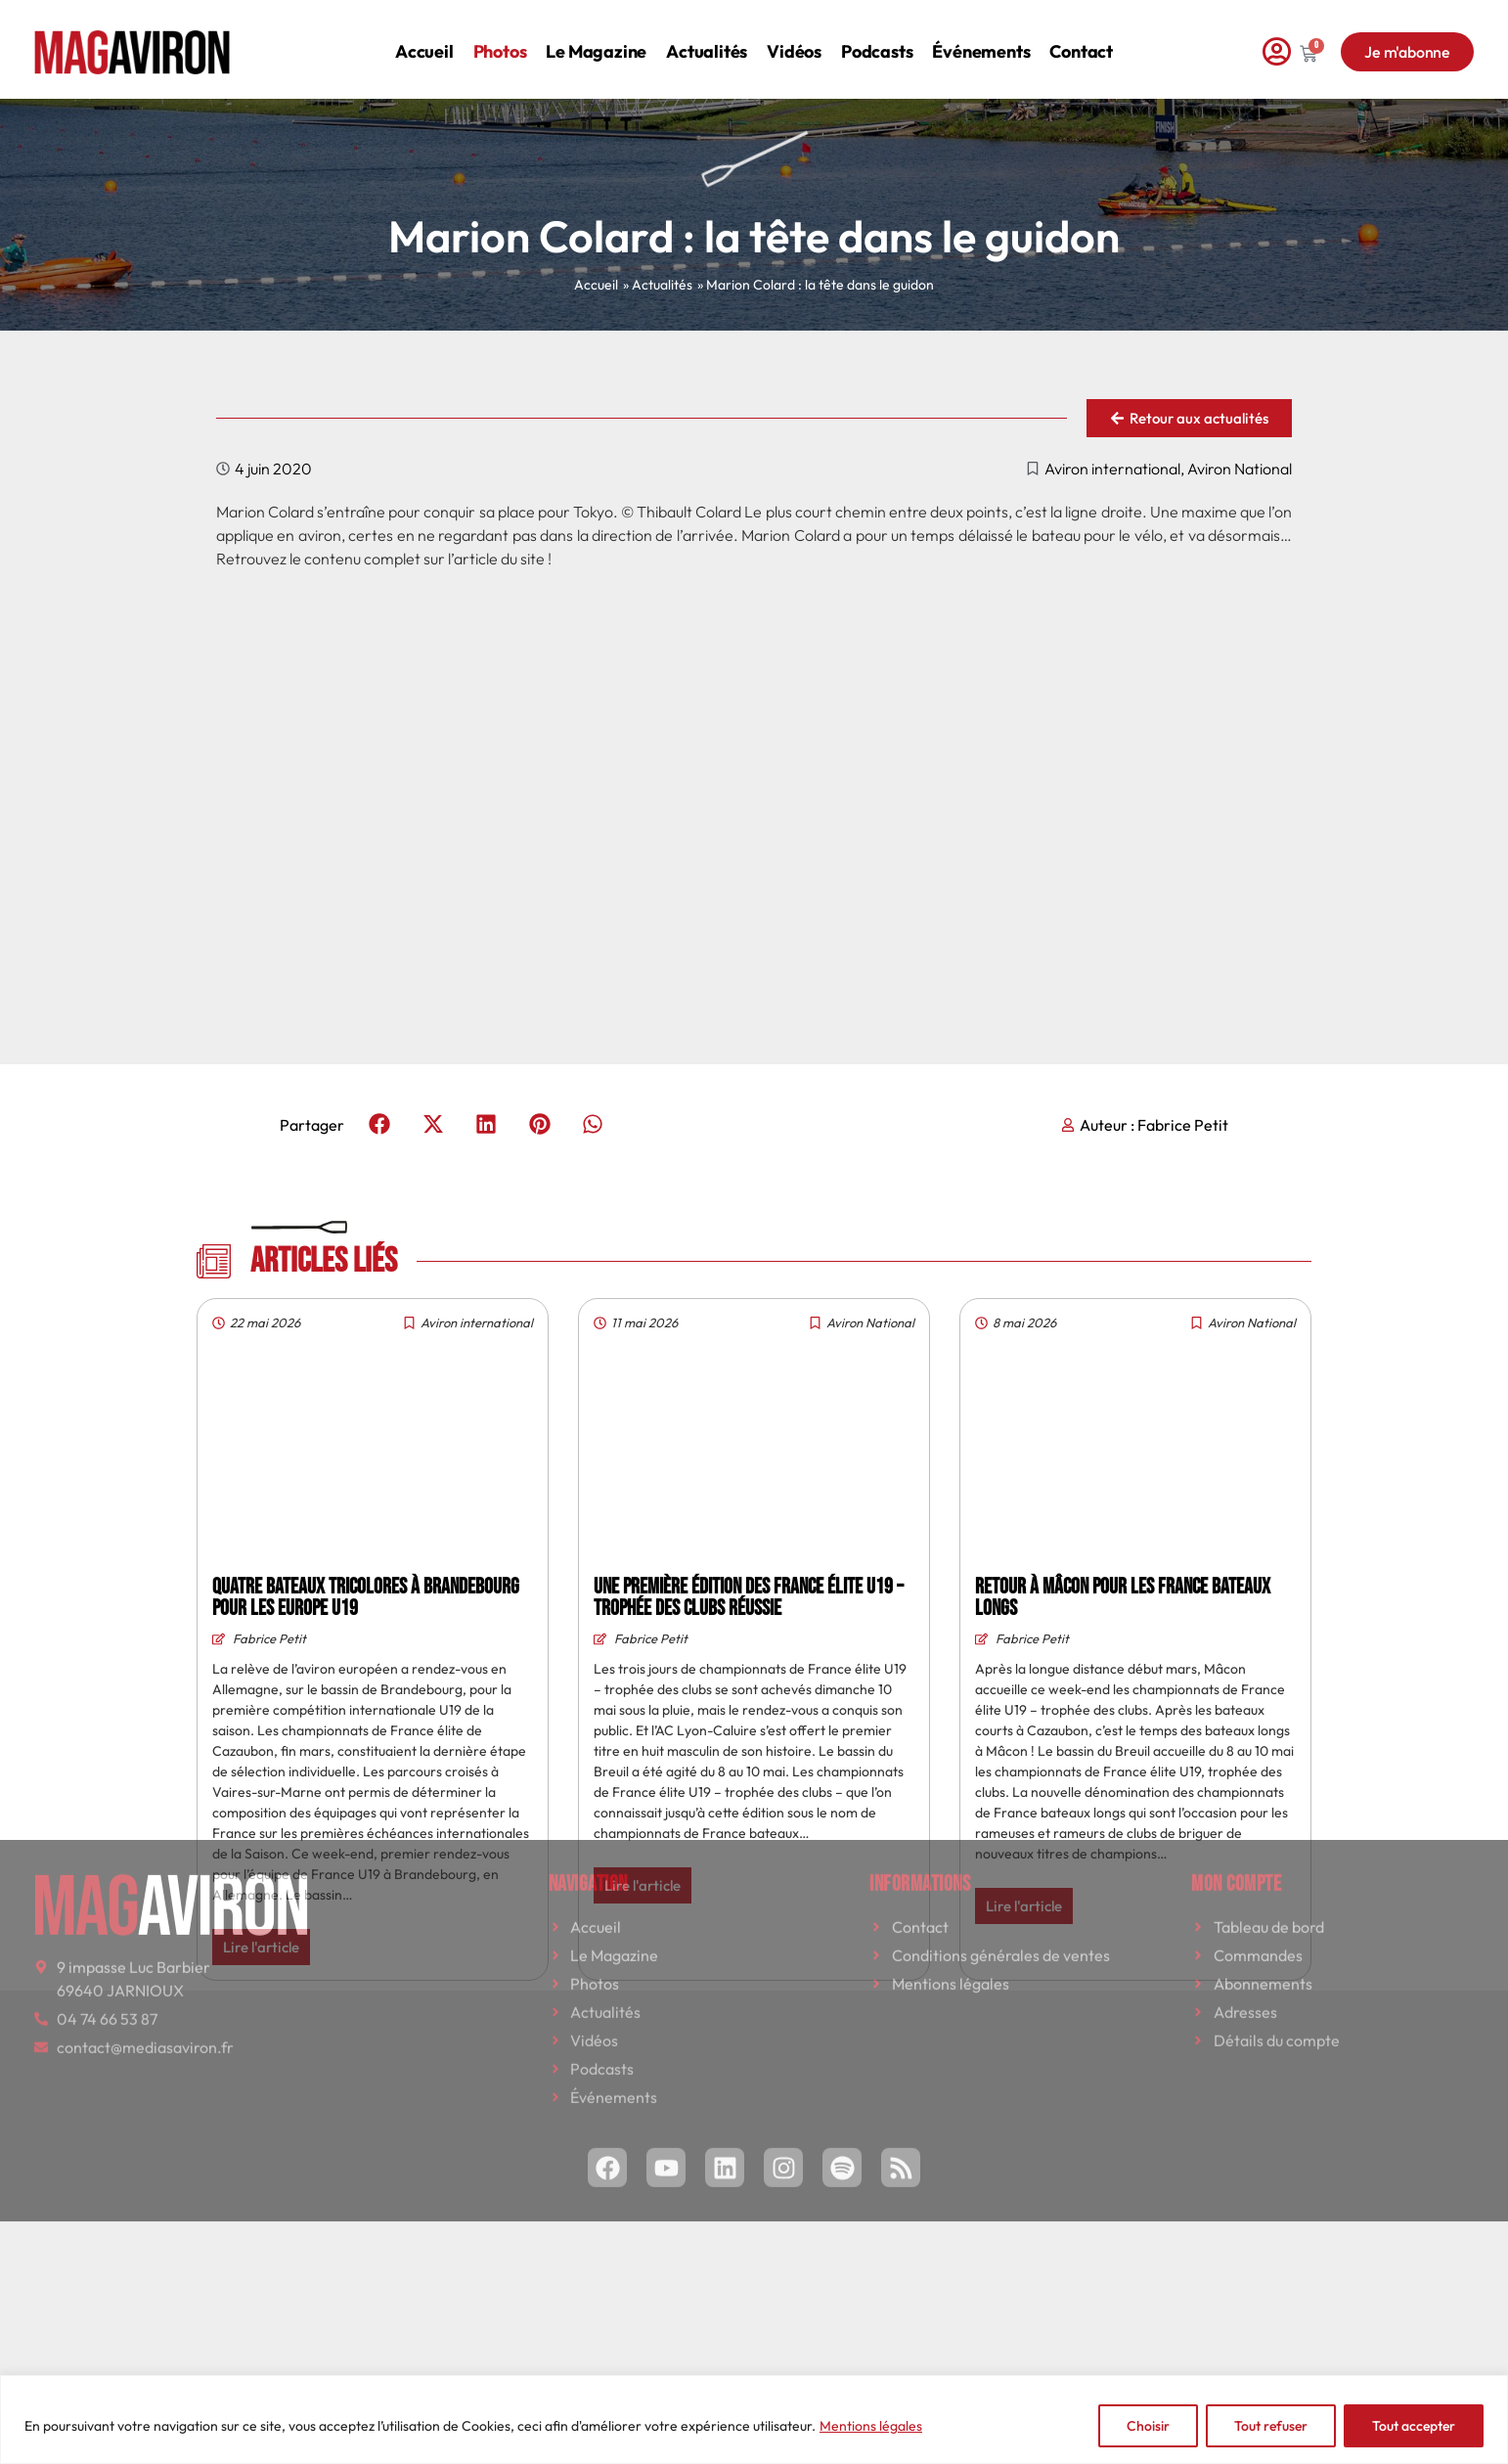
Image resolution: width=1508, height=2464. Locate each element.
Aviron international (1112, 468)
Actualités (706, 36)
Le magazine (596, 36)
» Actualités (657, 284)
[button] (380, 1124)
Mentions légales (871, 2426)
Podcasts (876, 36)
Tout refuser (1271, 2426)
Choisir (1148, 2426)
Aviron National (1239, 468)
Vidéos (794, 36)
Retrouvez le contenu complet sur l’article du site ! (384, 558)
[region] (754, 2419)
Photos (500, 36)
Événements (981, 36)
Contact (1081, 36)
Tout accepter (1413, 2426)
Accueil (424, 36)
